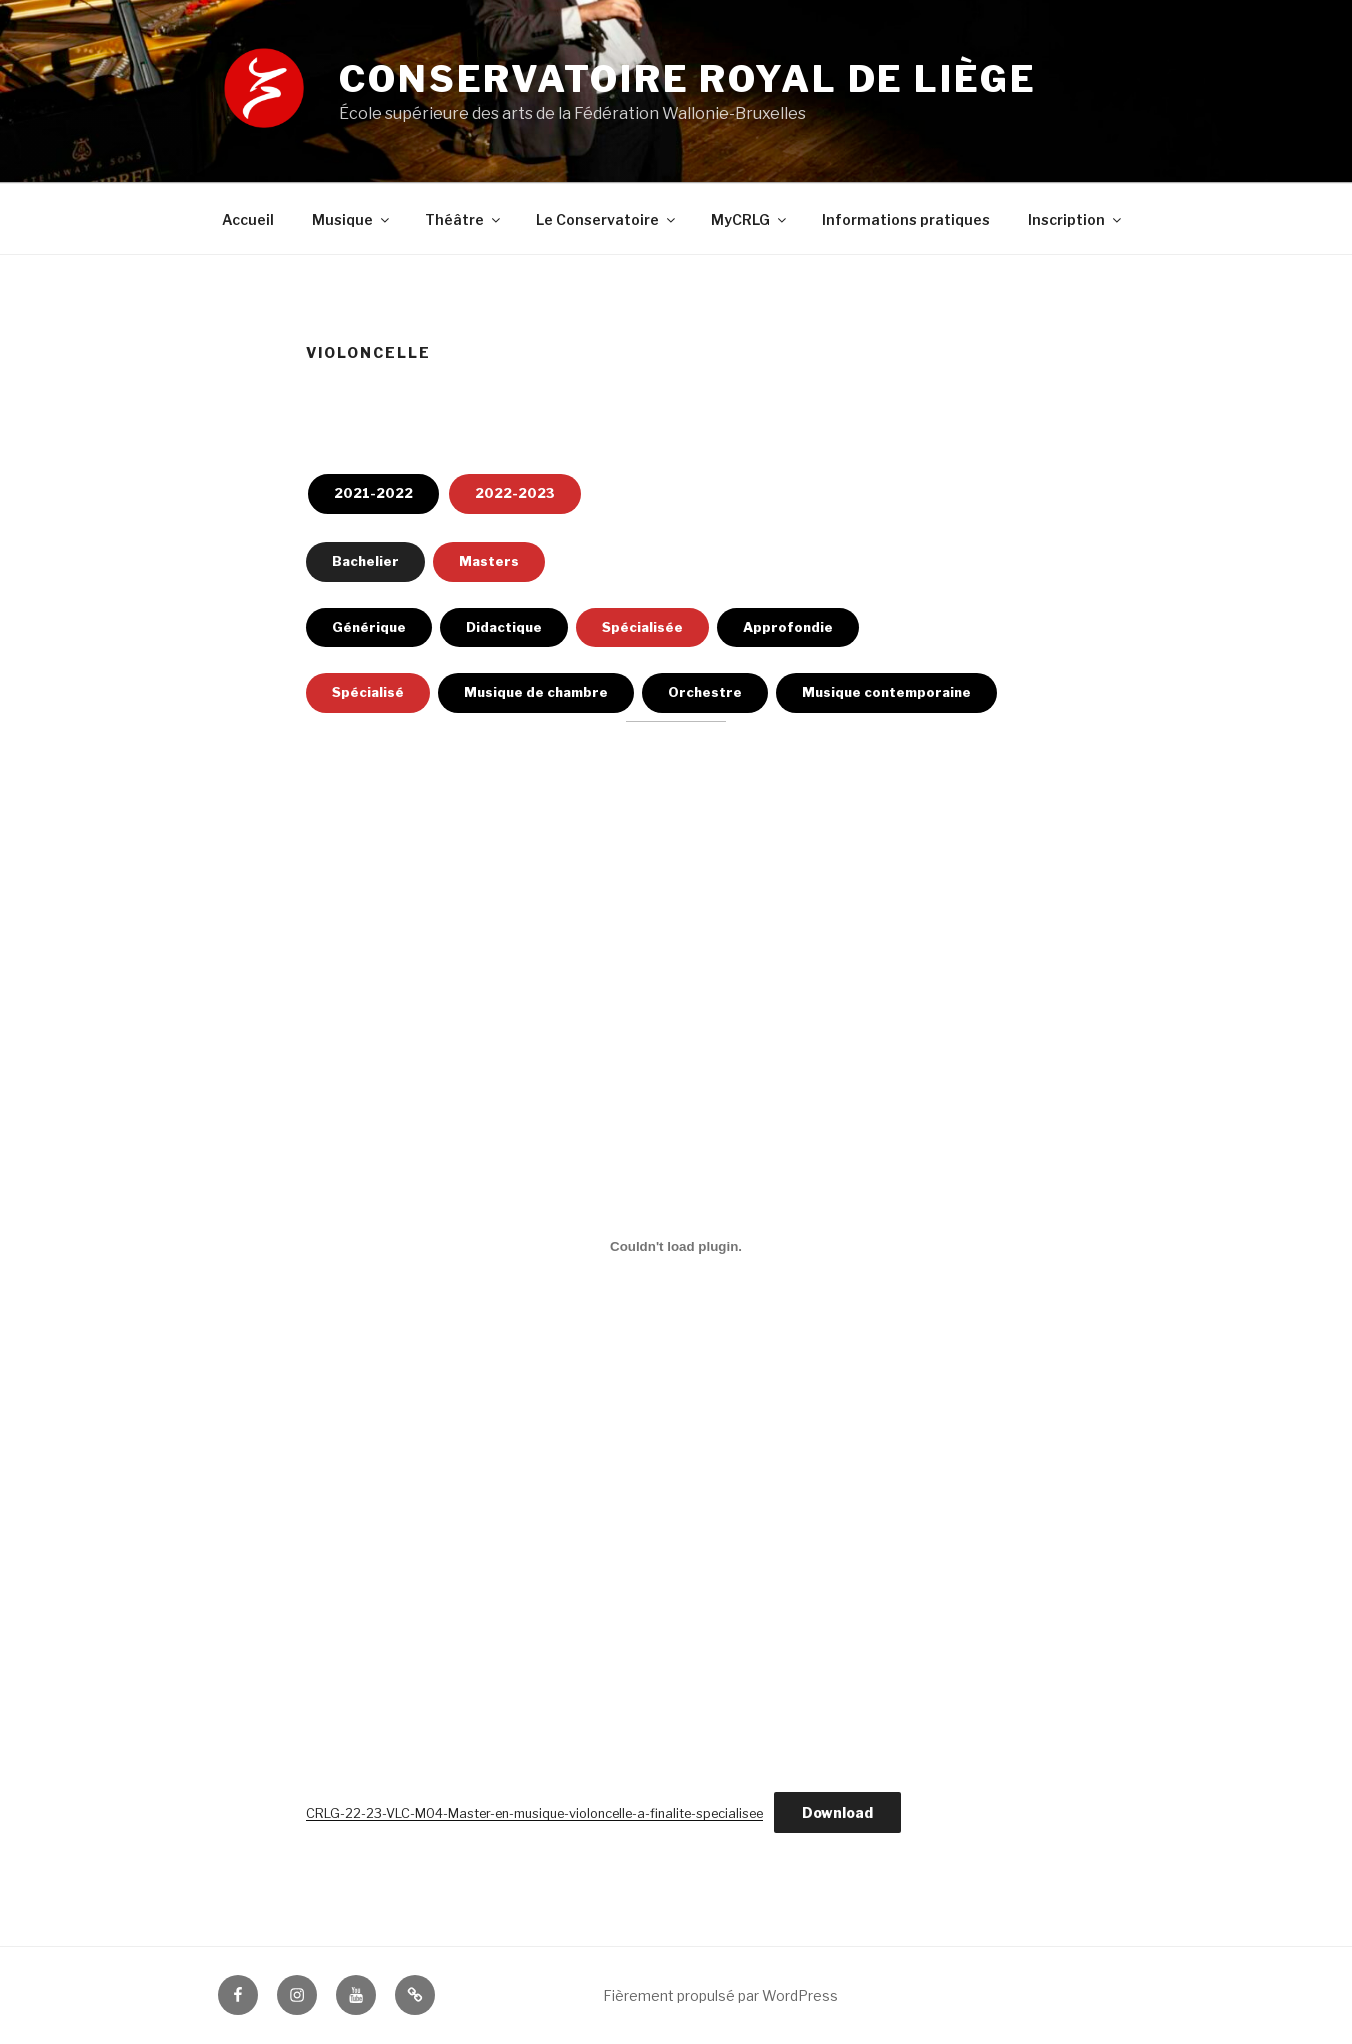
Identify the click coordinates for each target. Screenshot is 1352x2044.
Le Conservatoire (607, 219)
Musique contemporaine (886, 692)
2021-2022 (373, 493)
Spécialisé (368, 692)
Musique (352, 219)
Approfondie (788, 627)
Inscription (1076, 219)
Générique (369, 627)
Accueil (248, 219)
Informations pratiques (906, 219)
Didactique (504, 627)
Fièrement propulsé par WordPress (720, 1995)
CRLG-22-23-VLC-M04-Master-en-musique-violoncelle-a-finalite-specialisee (534, 1813)
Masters (489, 561)
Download (837, 1812)
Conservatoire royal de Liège (688, 79)
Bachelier (365, 561)
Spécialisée (642, 627)
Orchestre (705, 692)
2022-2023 (515, 493)
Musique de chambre (536, 692)
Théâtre (464, 219)
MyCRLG (750, 219)
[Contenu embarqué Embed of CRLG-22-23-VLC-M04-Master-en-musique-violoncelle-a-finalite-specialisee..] (676, 1246)
